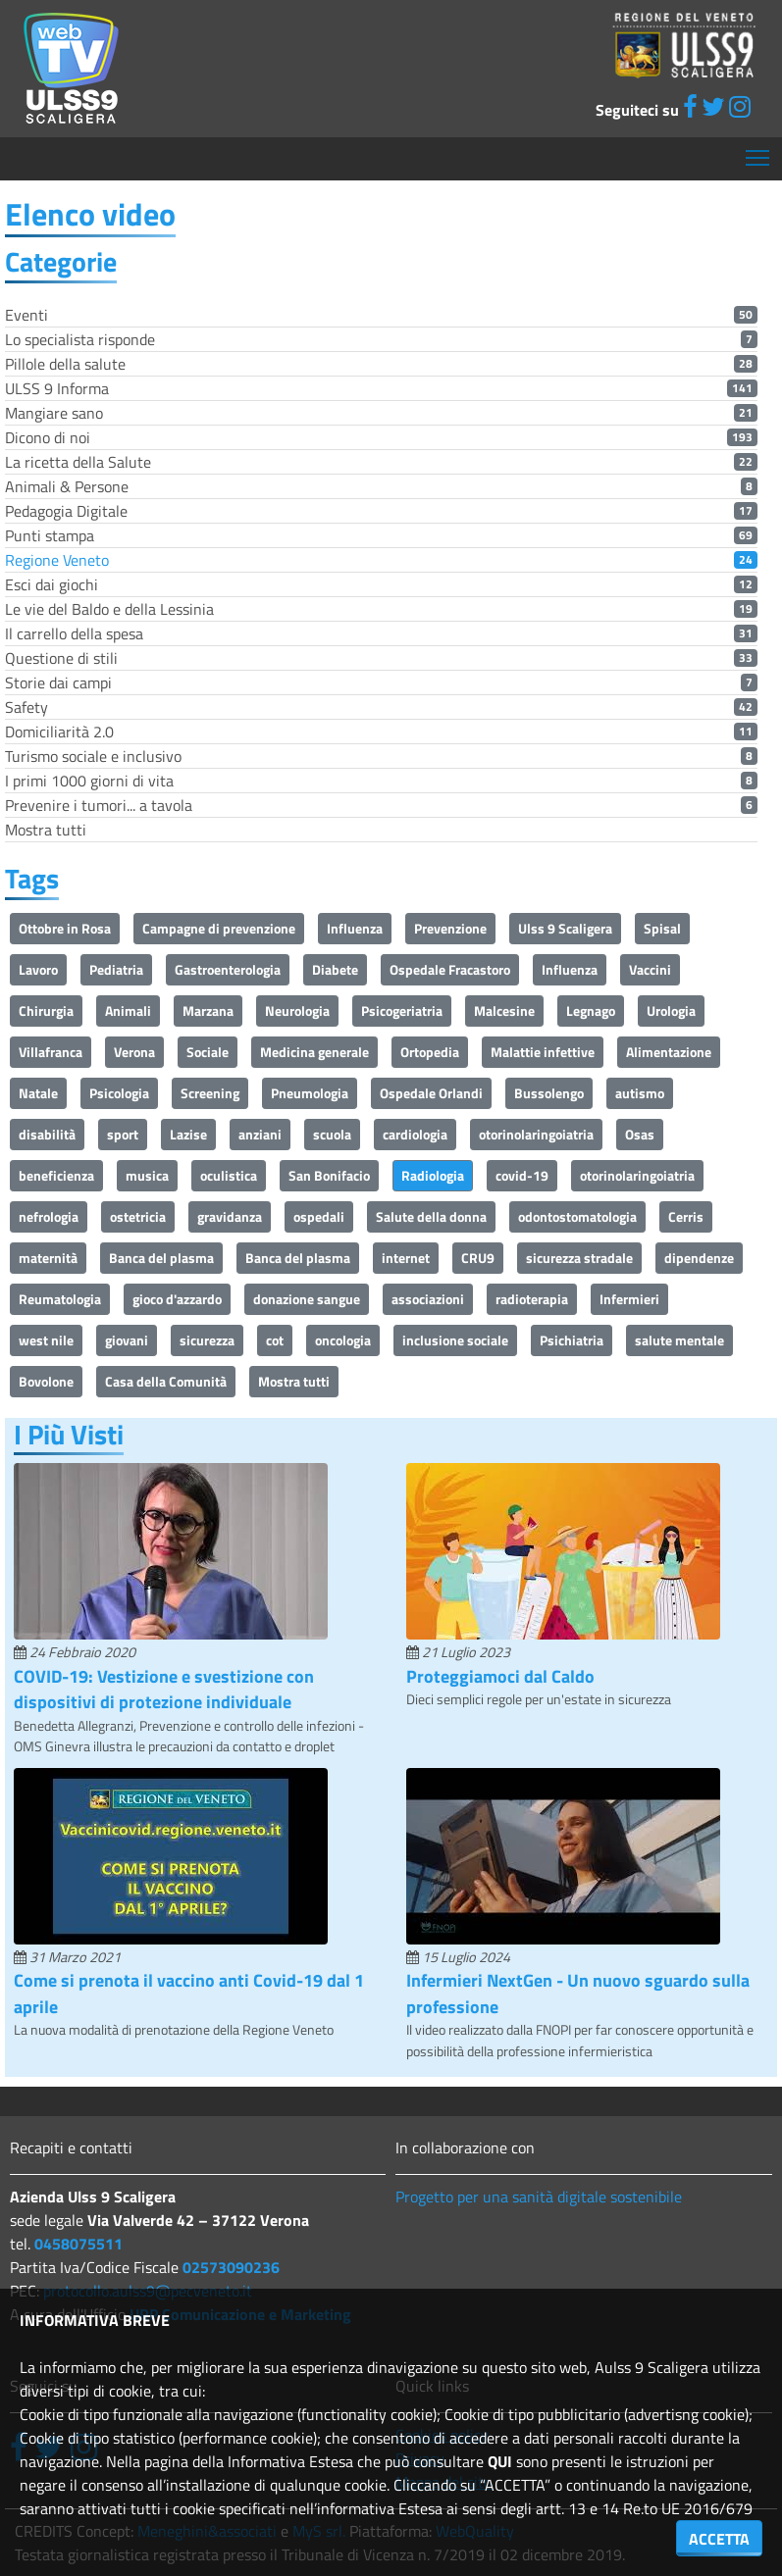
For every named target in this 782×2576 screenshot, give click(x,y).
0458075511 (78, 2243)
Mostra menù (759, 150)
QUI (500, 2461)
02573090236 (231, 2267)
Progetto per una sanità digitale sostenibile (538, 2196)
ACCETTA (719, 2539)
